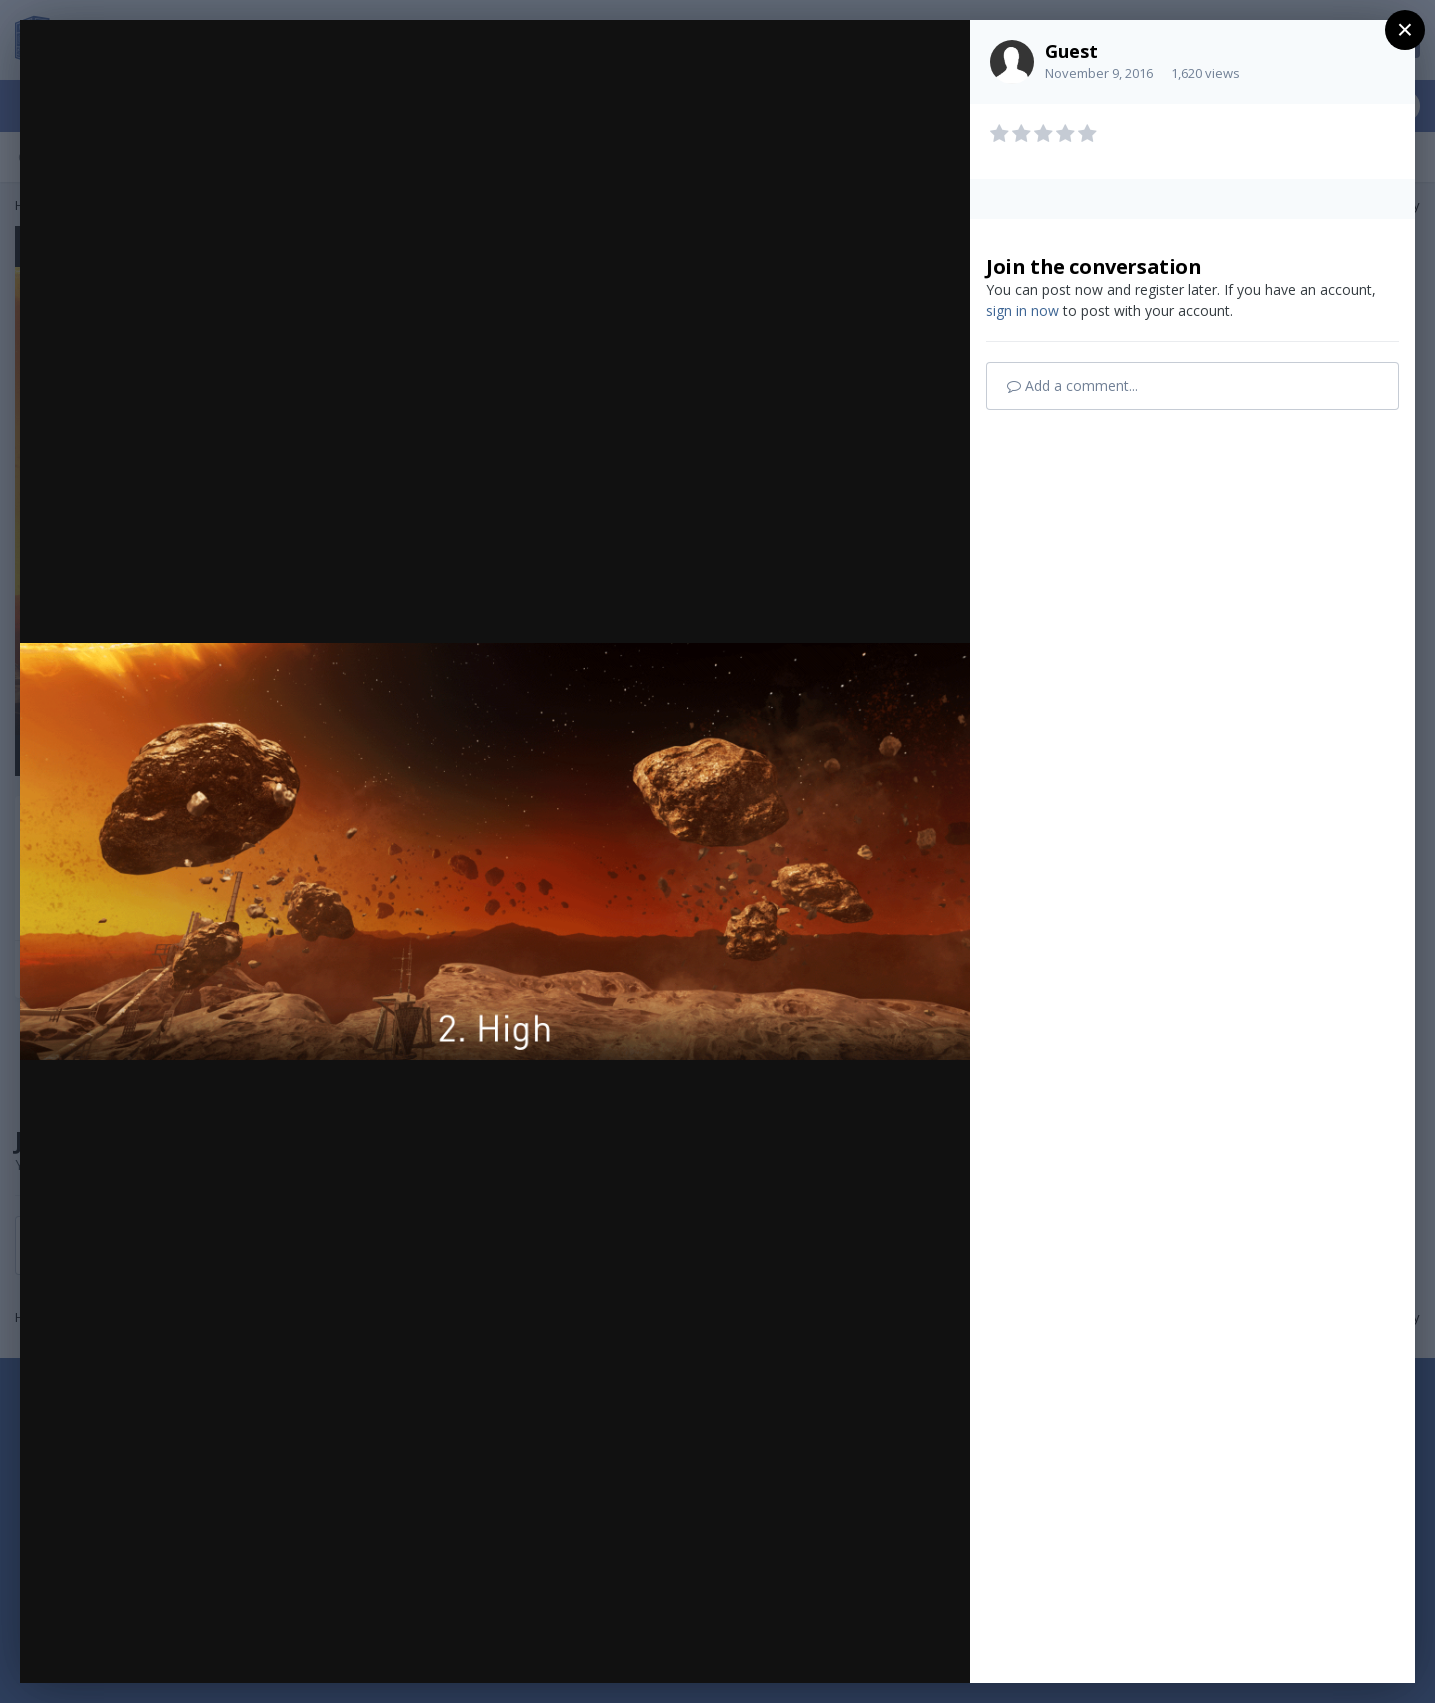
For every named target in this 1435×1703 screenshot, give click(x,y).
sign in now (1022, 310)
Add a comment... (1072, 385)
